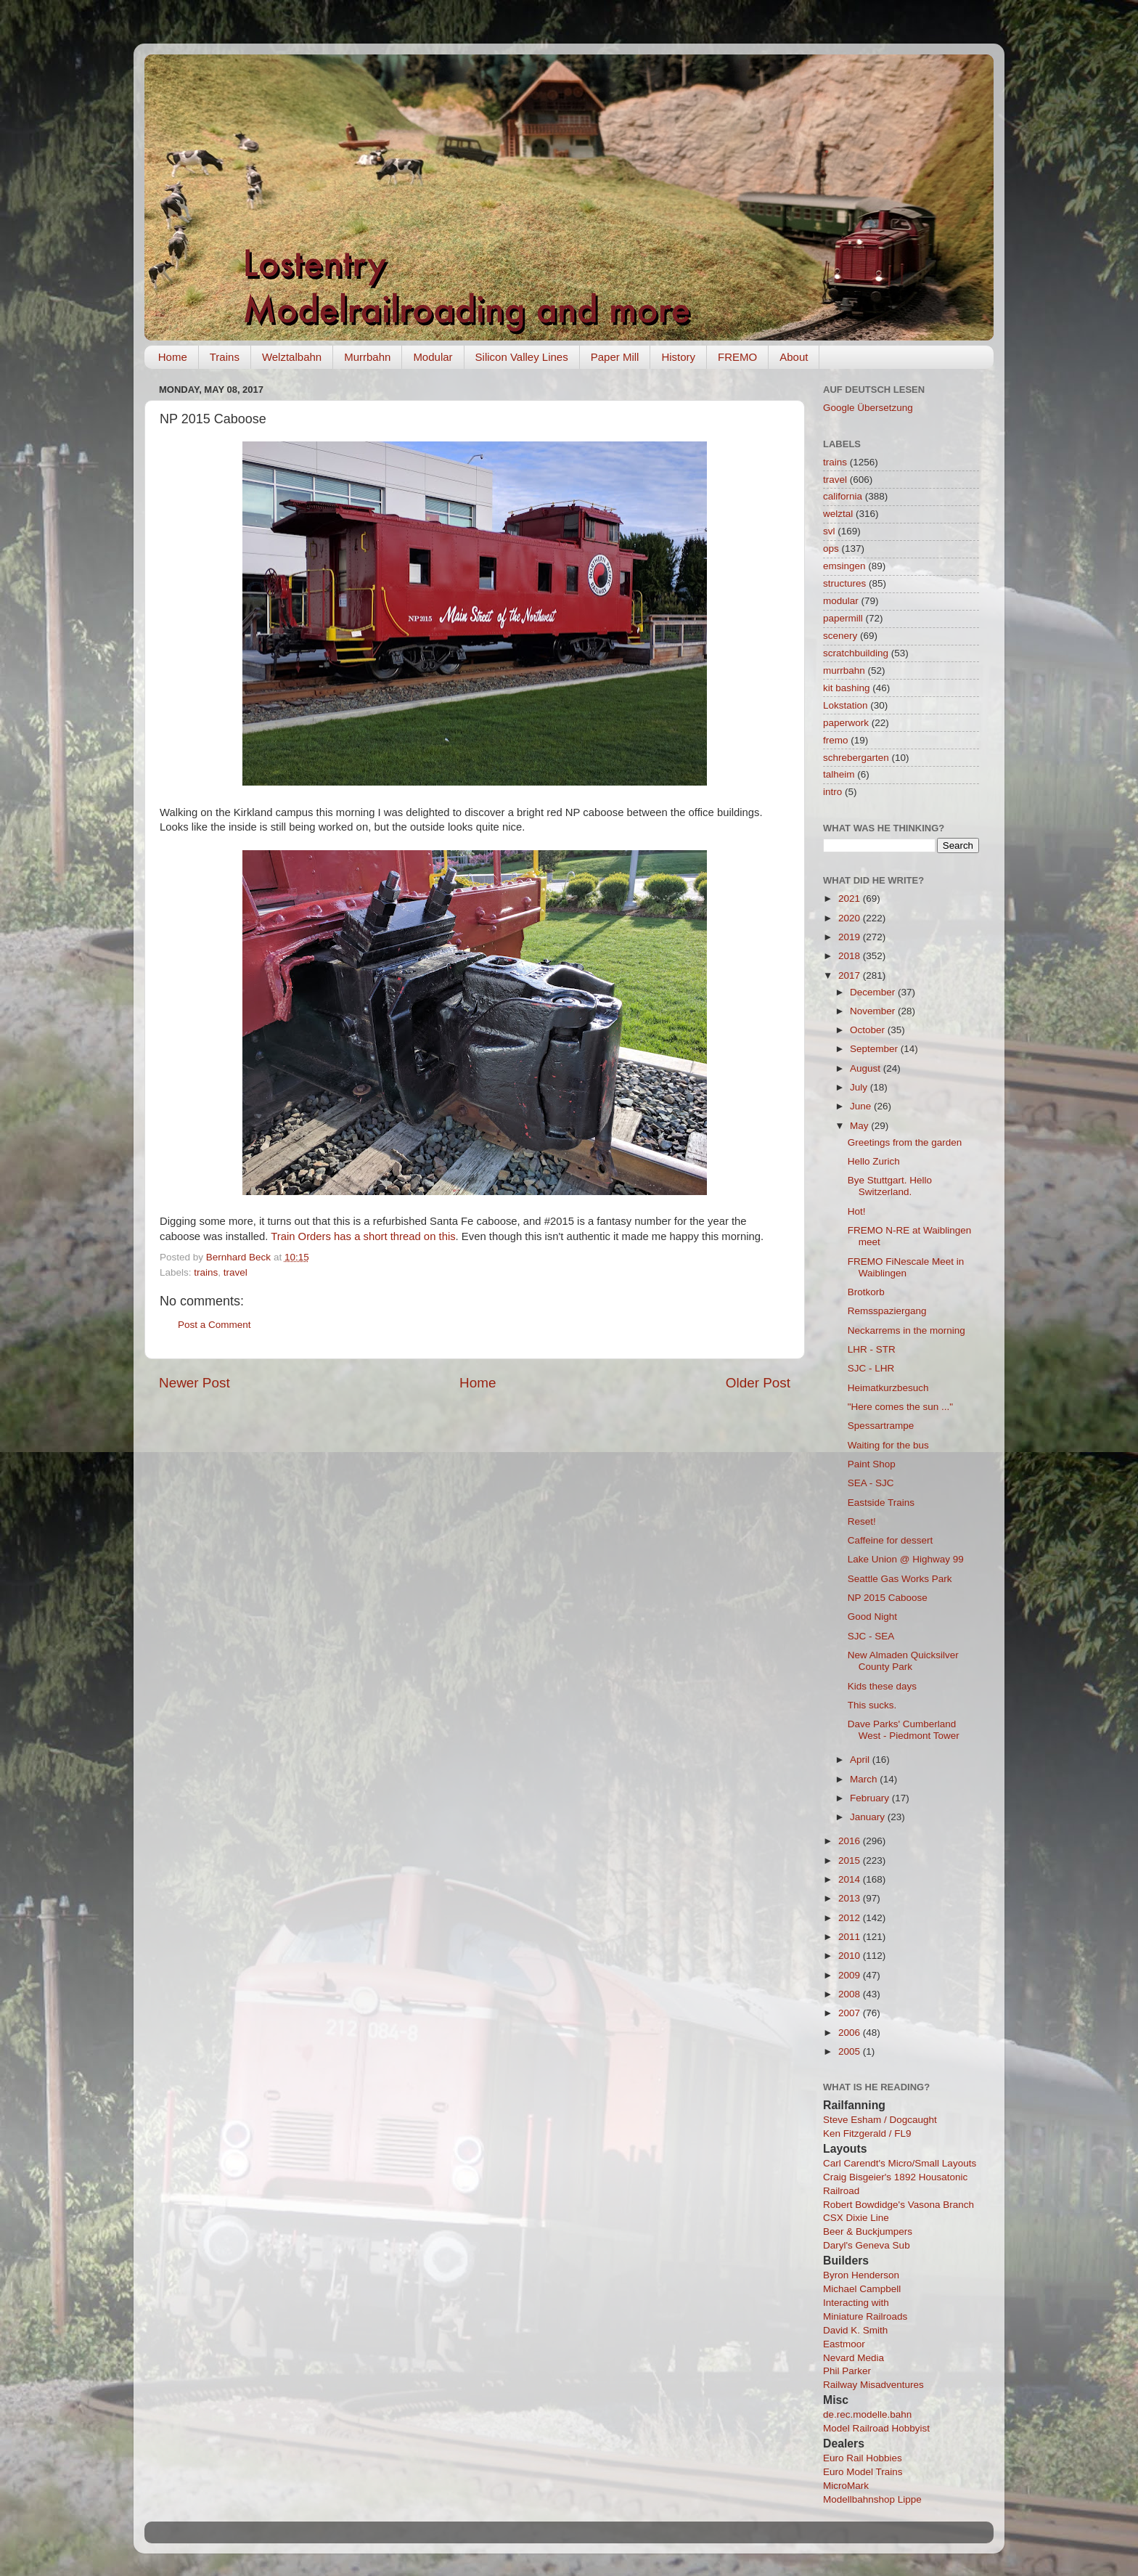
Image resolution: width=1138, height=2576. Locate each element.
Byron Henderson (861, 2275)
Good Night (872, 1616)
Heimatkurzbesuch (888, 1387)
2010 (850, 1955)
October (869, 1029)
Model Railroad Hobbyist (876, 2428)
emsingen (844, 566)
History (678, 357)
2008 (850, 1994)
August (866, 1068)
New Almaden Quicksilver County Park (903, 1661)
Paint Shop (872, 1464)
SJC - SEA (871, 1636)
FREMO (737, 357)
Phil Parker (847, 2370)
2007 (850, 2013)
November (874, 1011)
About (793, 357)
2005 (850, 2051)
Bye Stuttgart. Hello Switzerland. (890, 1186)
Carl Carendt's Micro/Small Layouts (899, 2163)
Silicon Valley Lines (521, 357)
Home (172, 357)
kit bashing (846, 687)
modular (841, 600)
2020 (850, 918)
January (869, 1816)
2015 (850, 1860)
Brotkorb (866, 1292)
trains (206, 1272)
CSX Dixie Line (856, 2217)
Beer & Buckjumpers (867, 2231)
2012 (850, 1917)
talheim (839, 774)
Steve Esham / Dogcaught (880, 2119)
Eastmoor (844, 2344)
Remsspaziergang (887, 1310)
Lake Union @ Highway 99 (906, 1559)
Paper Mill (615, 357)
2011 (850, 1936)
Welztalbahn (292, 357)
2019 (850, 937)
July (860, 1087)
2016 (850, 1840)
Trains (225, 357)
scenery (840, 635)
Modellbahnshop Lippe (872, 2499)
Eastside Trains (881, 1502)
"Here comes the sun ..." (900, 1406)
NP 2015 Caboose (888, 1597)
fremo (835, 740)
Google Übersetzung (868, 407)
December (874, 992)
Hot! (857, 1211)
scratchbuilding (855, 653)
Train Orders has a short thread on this (363, 1236)
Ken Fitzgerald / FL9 (867, 2133)
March (865, 1779)
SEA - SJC (871, 1482)
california (842, 496)
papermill (843, 618)
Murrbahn (367, 357)
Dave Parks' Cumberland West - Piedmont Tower (903, 1730)
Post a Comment (214, 1324)
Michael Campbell (862, 2288)
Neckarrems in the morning (906, 1330)
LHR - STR (872, 1349)
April (861, 1759)
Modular (432, 357)
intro (832, 791)
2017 (850, 975)
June (862, 1106)
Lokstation (845, 705)
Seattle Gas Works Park (900, 1578)
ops (831, 548)
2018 (850, 955)
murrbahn (844, 670)
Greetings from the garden (905, 1142)
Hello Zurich (874, 1161)
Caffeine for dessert (890, 1540)
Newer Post (194, 1382)
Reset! (862, 1521)
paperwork (846, 722)
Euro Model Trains (863, 2471)
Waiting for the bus (888, 1445)
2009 (850, 1975)
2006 (850, 2032)
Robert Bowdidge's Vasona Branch (898, 2204)
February (871, 1798)
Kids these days (882, 1686)
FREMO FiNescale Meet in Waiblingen (906, 1267)
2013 (850, 1898)
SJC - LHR (871, 1368)
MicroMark (846, 2485)
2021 (850, 898)
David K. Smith (855, 2330)
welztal (838, 513)
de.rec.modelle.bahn (867, 2414)
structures (844, 583)
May (860, 1125)
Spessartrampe (881, 1425)
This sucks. (872, 1705)
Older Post (758, 1382)
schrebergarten (856, 757)
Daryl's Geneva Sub (866, 2245)
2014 (850, 1879)
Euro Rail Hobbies (862, 2458)
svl (829, 531)
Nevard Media (853, 2357)
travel (235, 1272)
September (875, 1048)
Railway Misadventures (873, 2384)
